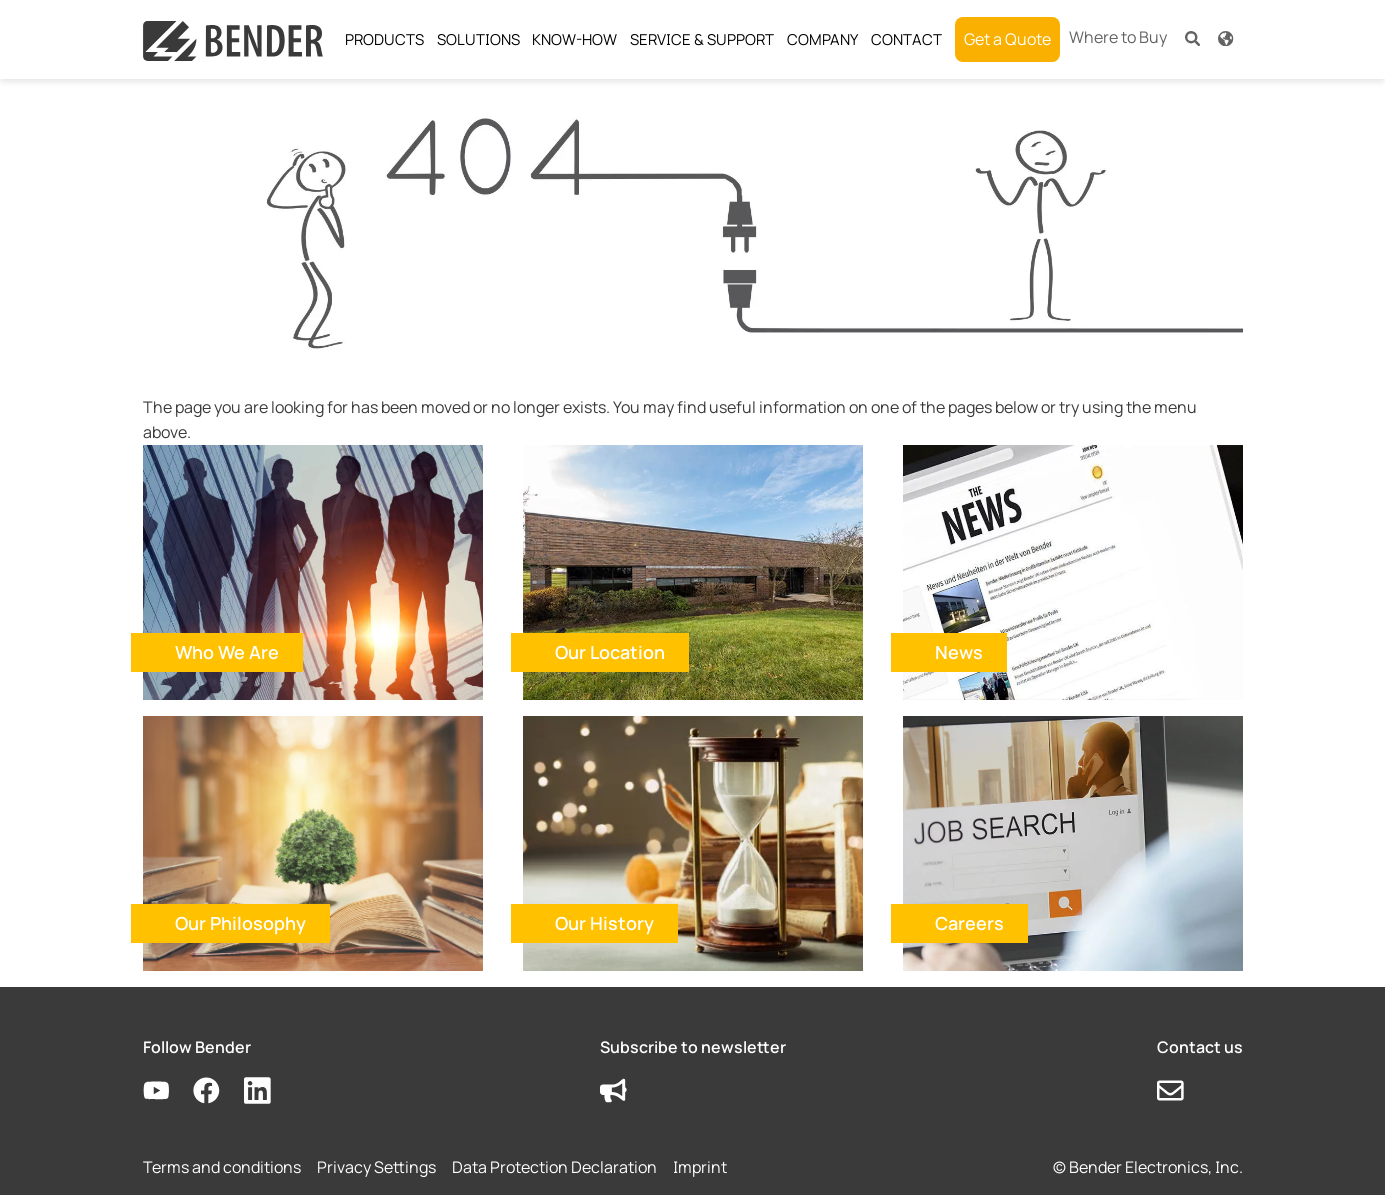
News (959, 652)
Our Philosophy (240, 923)
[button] (1192, 37)
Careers (969, 923)
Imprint (700, 1167)
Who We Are (227, 652)
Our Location (610, 652)
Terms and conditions (222, 1167)
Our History (604, 923)
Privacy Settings (376, 1167)
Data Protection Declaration (554, 1167)
